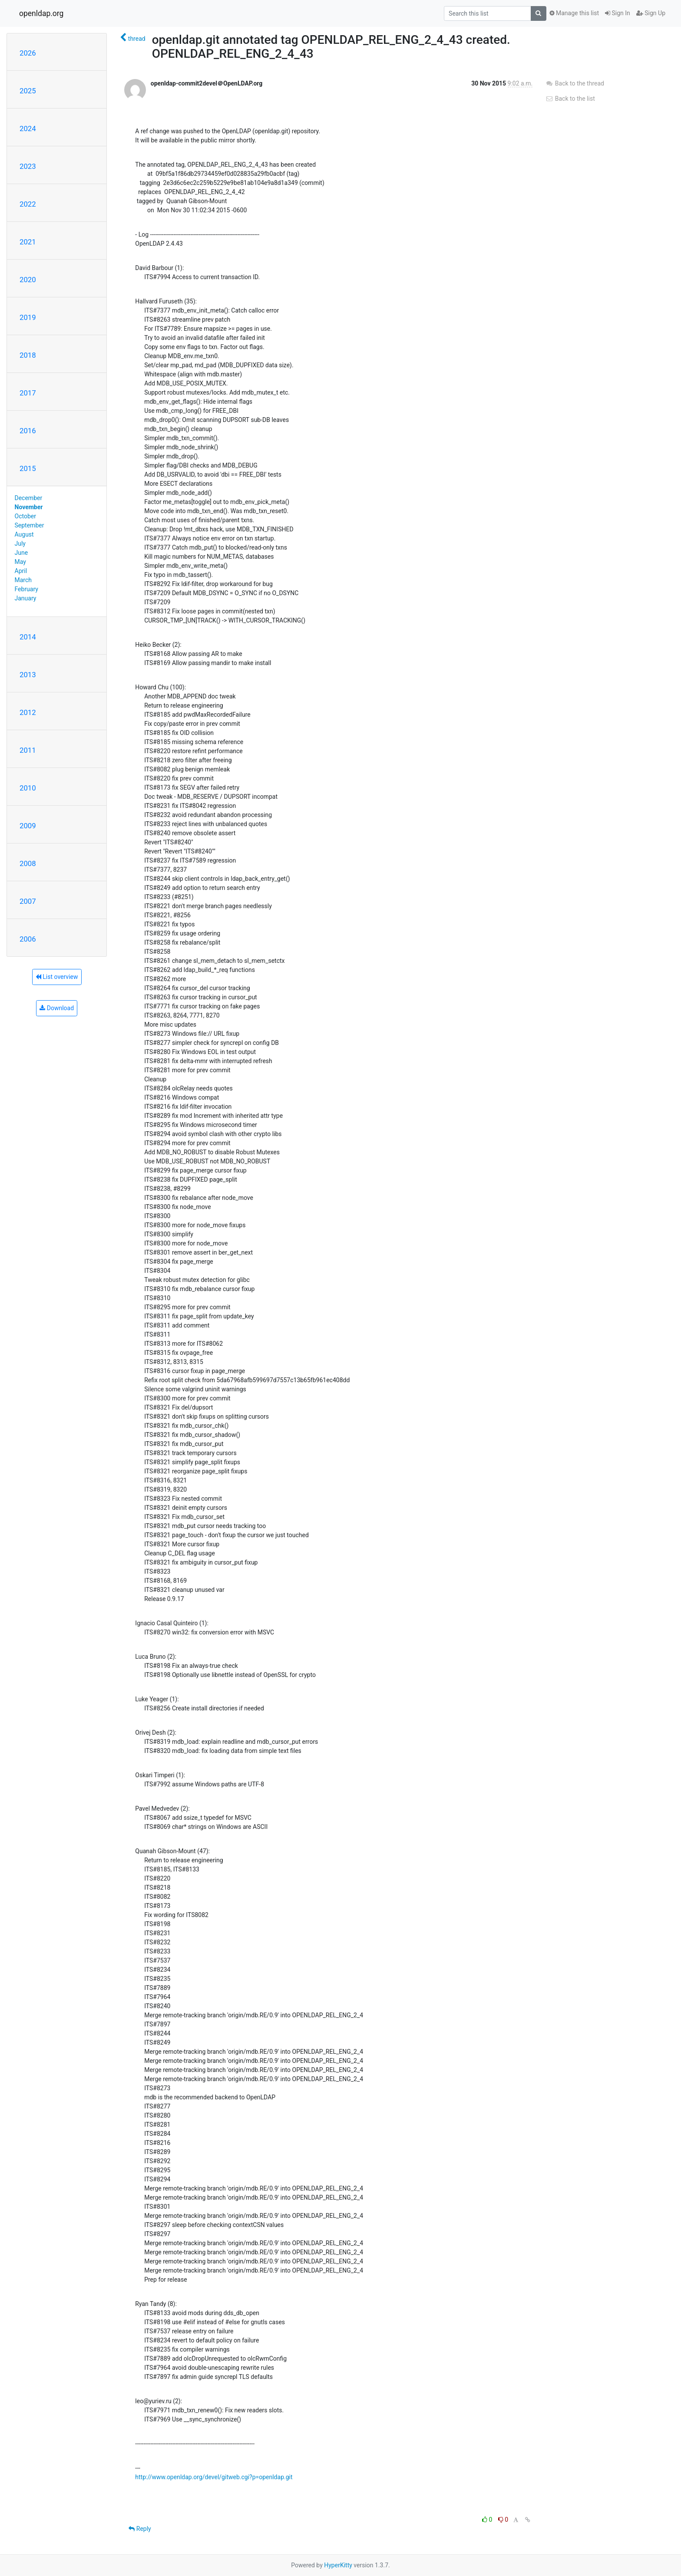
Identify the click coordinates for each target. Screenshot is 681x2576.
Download (57, 1008)
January (25, 598)
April (21, 570)
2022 (28, 204)
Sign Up (650, 13)
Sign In (617, 13)
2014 (28, 636)
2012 (28, 712)
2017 (28, 393)
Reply (140, 2528)
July (20, 543)
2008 (28, 863)
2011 (28, 750)
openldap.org (41, 13)
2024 (28, 128)
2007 (28, 901)
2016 (28, 430)
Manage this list (574, 13)
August (24, 534)
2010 (28, 788)
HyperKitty (338, 2565)
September (29, 525)
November (29, 507)
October (25, 516)
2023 (28, 166)
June (21, 552)
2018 (28, 355)
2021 (28, 241)
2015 (28, 468)
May (20, 561)
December (29, 497)
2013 (28, 674)
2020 (28, 279)
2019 (28, 317)
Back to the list (570, 98)
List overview (57, 976)
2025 (28, 90)
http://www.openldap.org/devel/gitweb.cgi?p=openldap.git (213, 2477)
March (23, 579)
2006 (28, 939)
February (26, 589)
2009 (28, 825)
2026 (28, 53)
